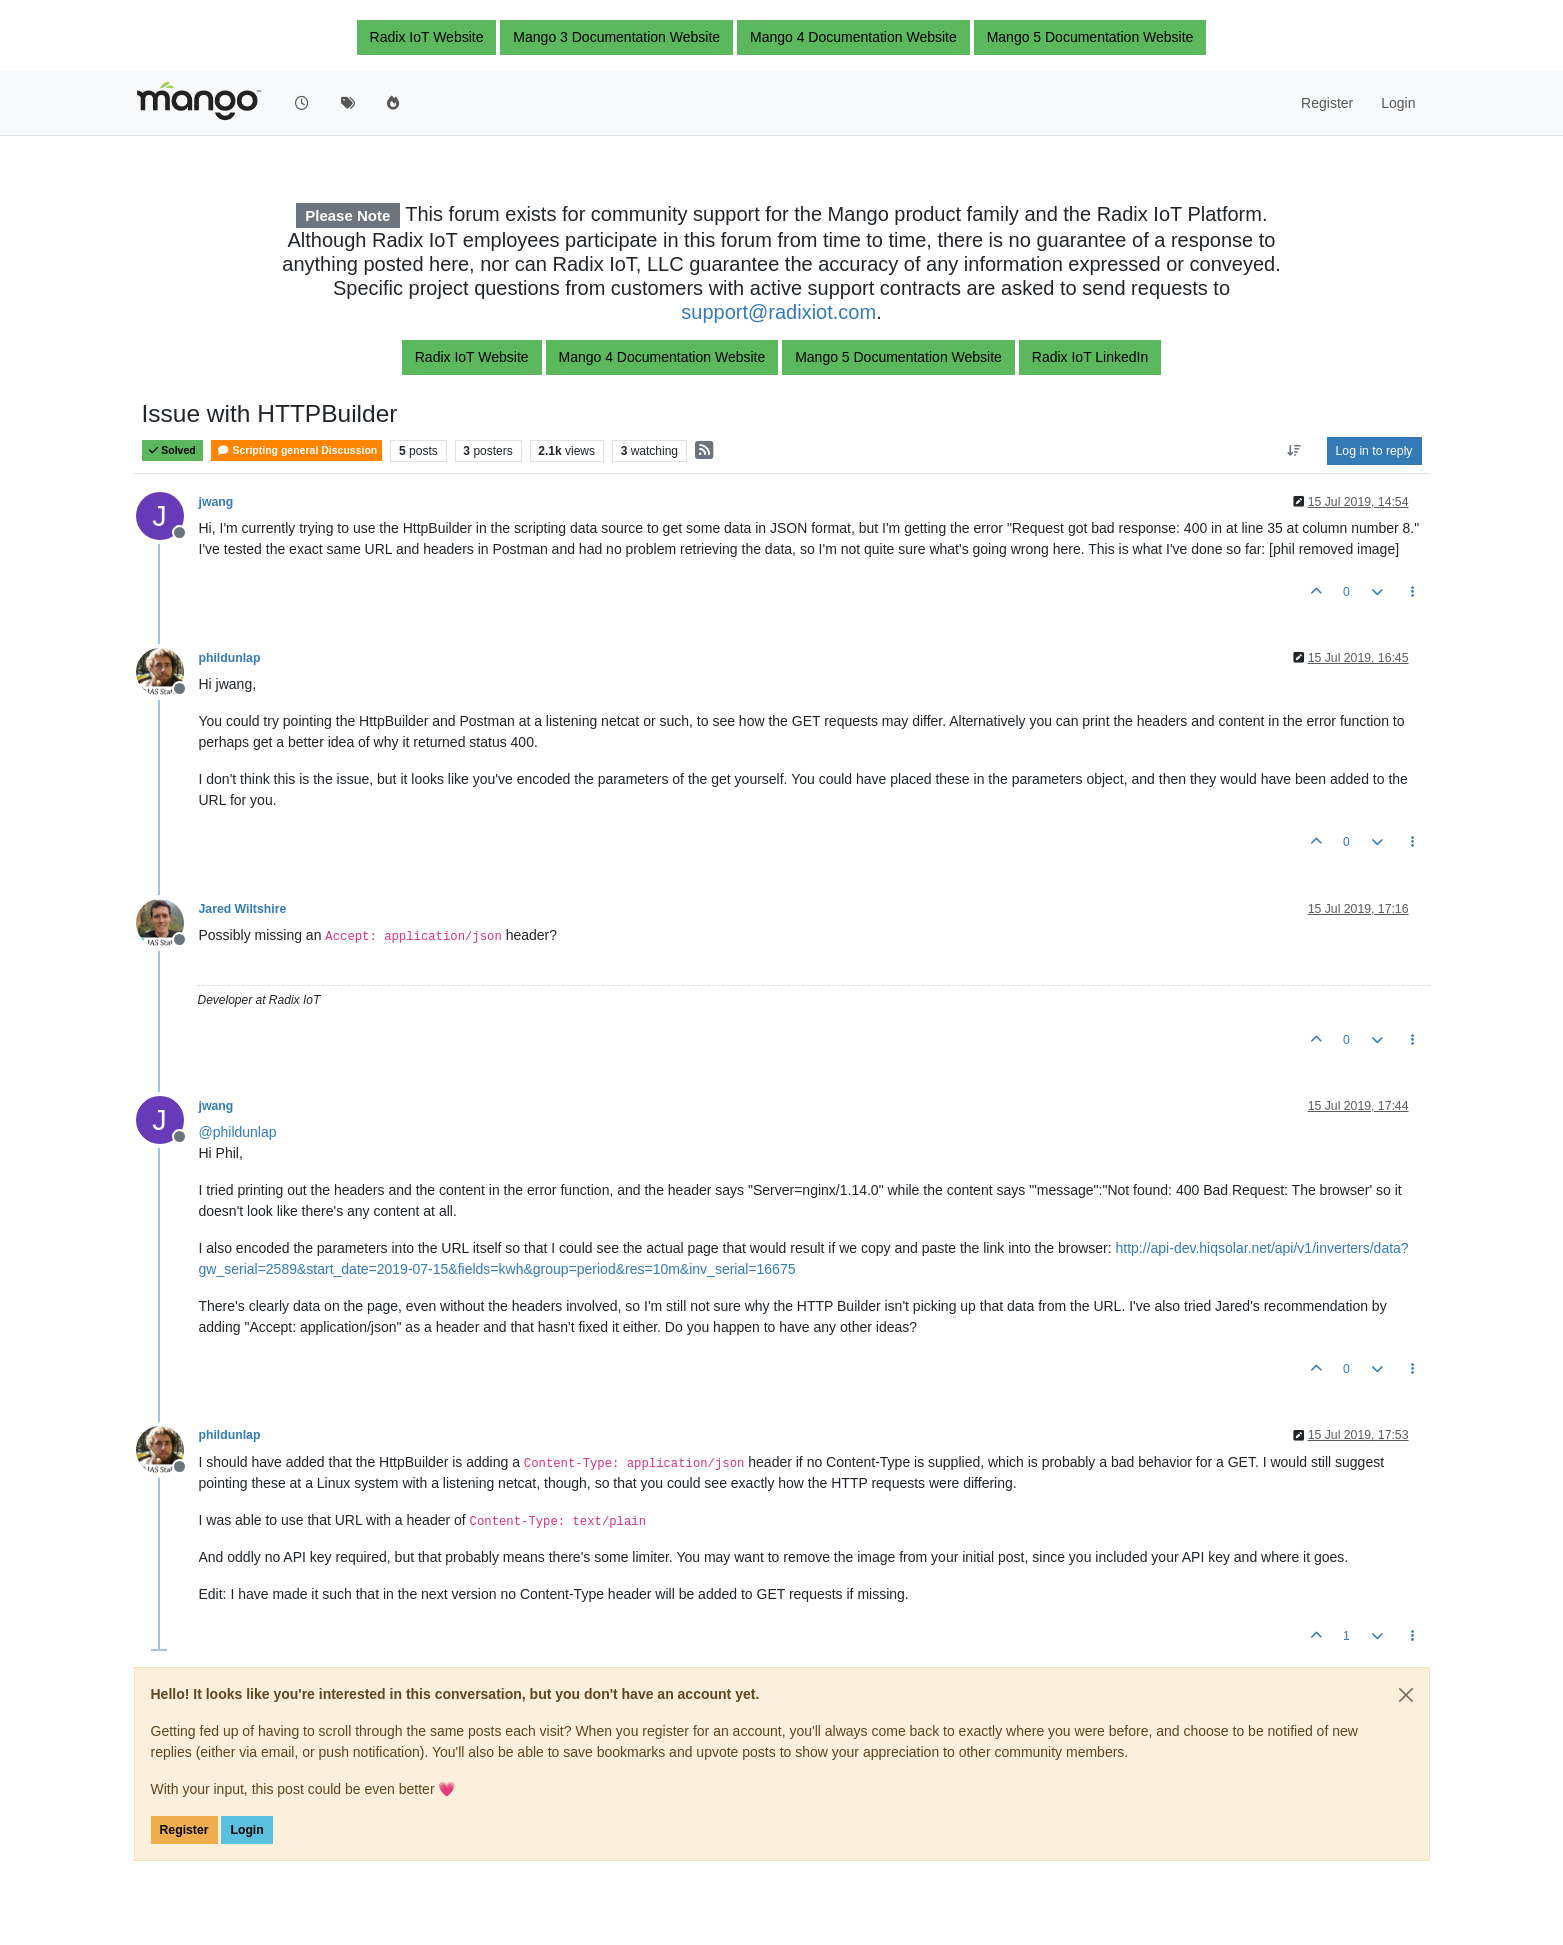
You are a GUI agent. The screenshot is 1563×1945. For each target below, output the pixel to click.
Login (246, 1830)
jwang (216, 502)
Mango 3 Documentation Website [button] (616, 37)
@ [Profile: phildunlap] (238, 1132)
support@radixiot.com (778, 312)
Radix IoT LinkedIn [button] (1090, 357)
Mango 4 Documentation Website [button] (853, 37)
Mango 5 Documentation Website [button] (1090, 37)
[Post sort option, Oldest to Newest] (1293, 451)
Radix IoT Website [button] (427, 37)
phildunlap (230, 658)
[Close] (1406, 1695)
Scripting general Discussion (296, 450)
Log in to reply (1374, 451)
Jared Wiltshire (243, 909)
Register (184, 1830)
